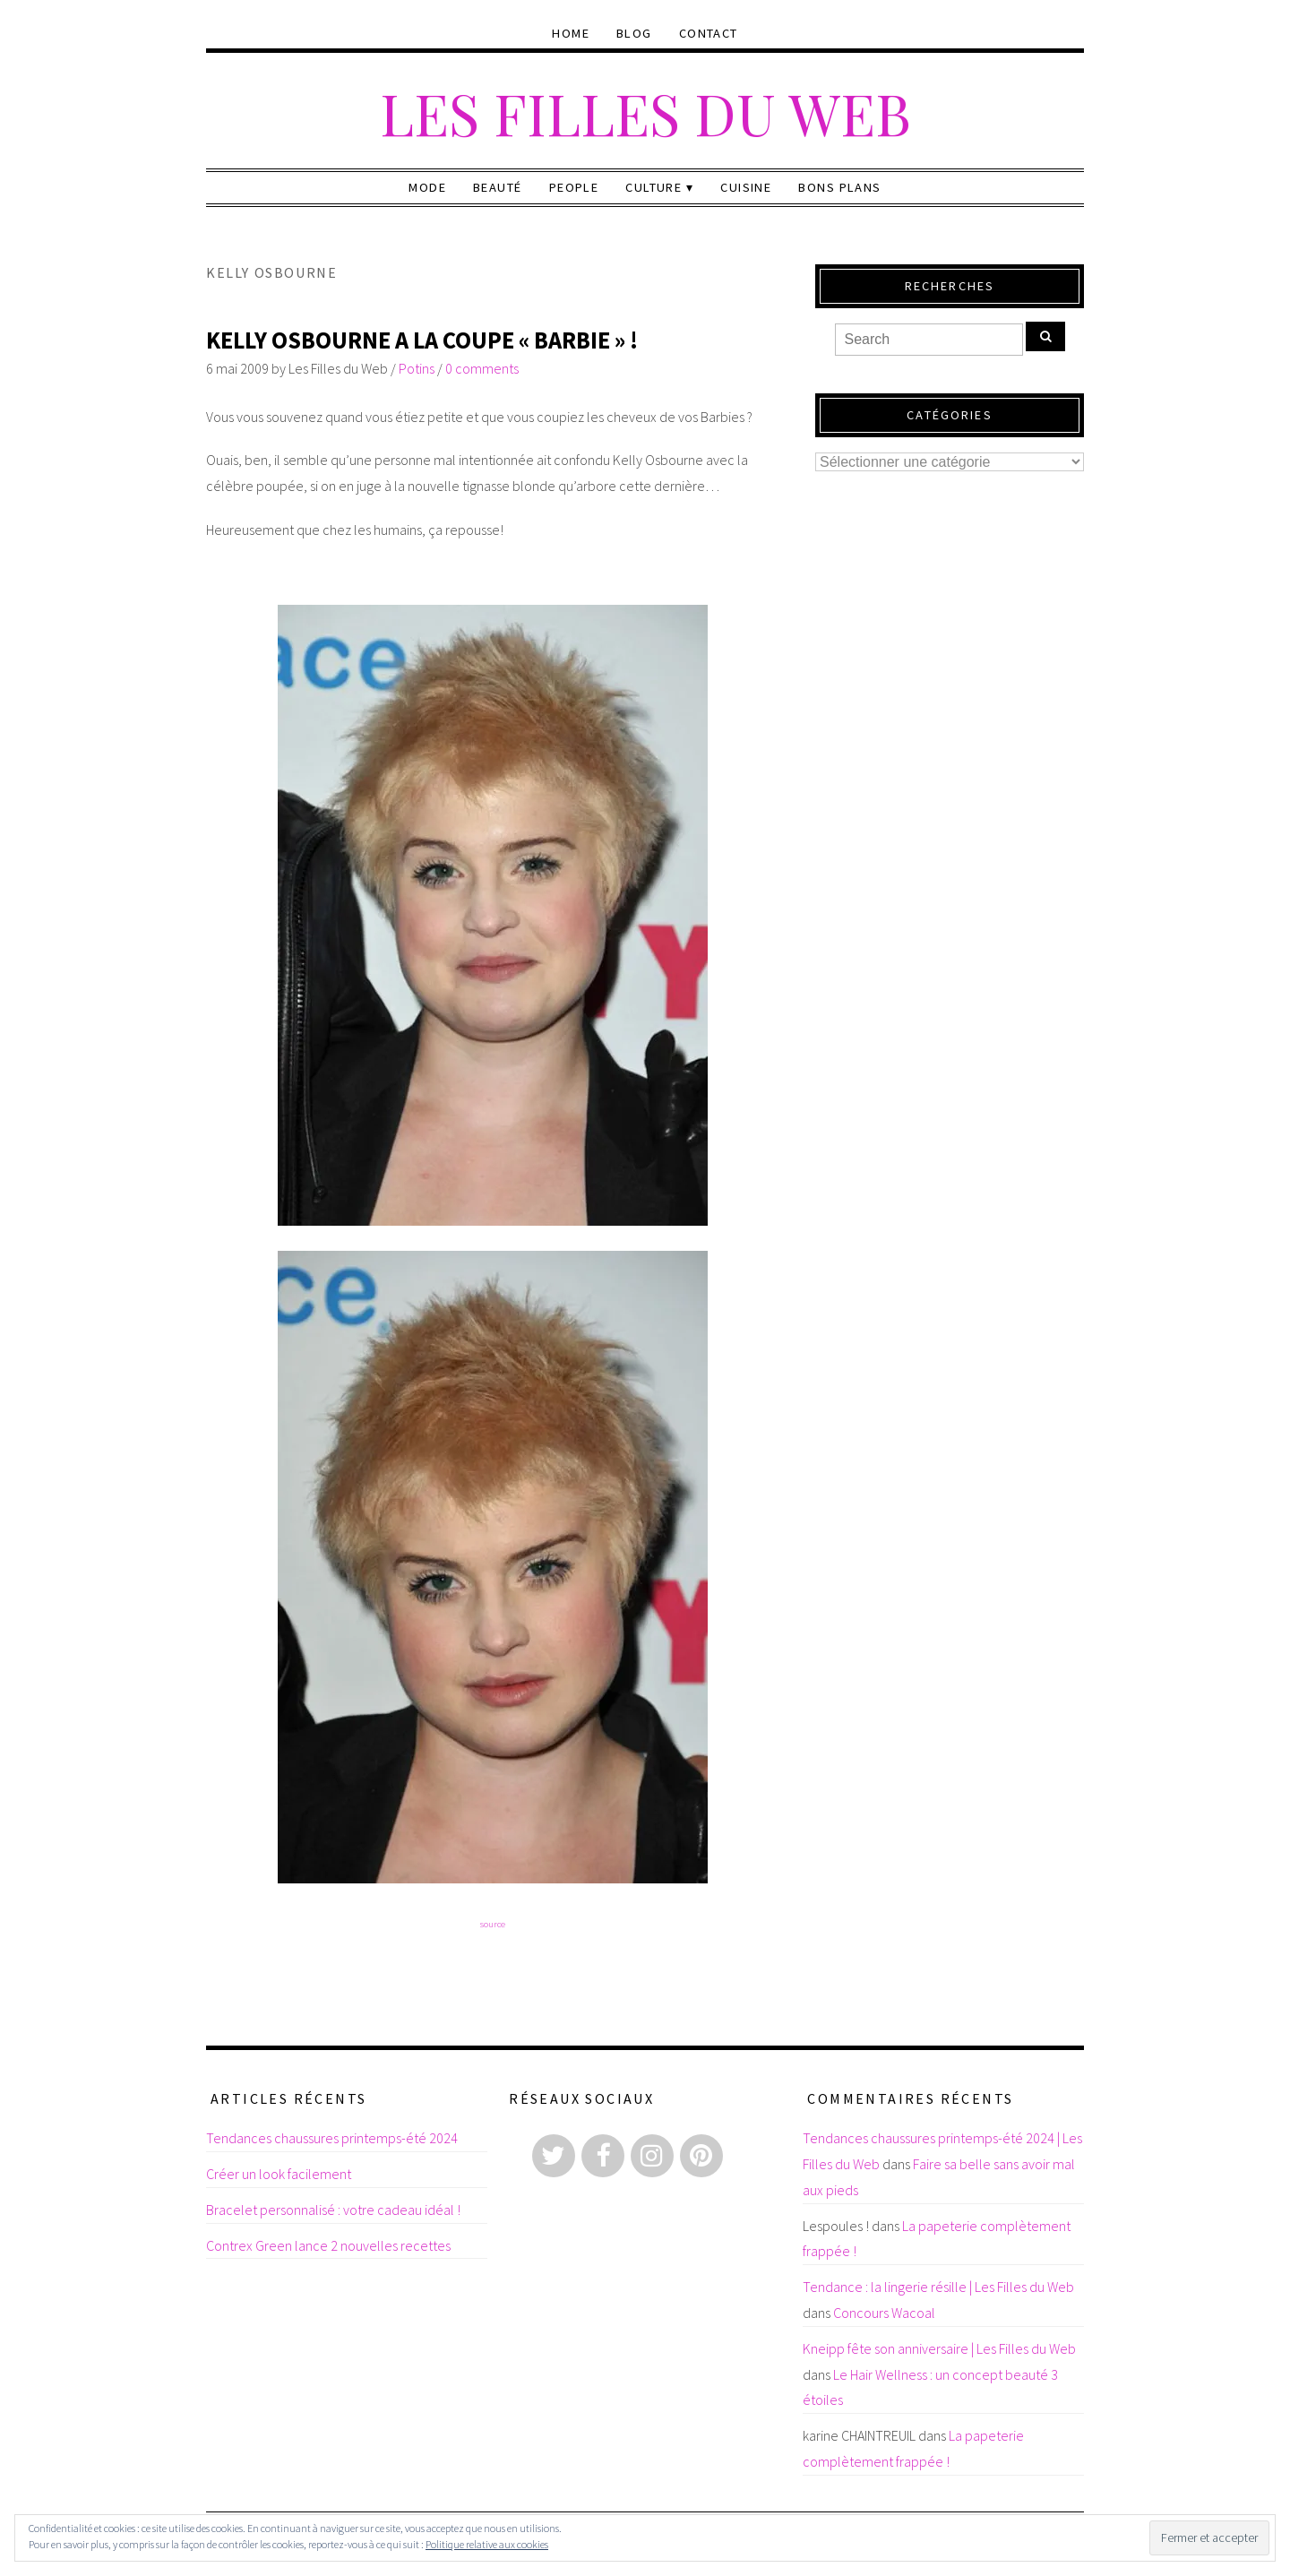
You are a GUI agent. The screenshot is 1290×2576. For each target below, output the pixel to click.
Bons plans (839, 187)
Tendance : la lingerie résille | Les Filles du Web (938, 2287)
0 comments (482, 368)
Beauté (497, 187)
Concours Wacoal (884, 2313)
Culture (653, 187)
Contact (708, 33)
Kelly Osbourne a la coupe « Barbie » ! (422, 340)
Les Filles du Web (645, 112)
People (574, 187)
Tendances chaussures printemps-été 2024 (332, 2138)
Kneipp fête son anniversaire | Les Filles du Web (939, 2348)
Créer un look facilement (278, 2174)
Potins (416, 368)
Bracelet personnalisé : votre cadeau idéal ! (333, 2209)
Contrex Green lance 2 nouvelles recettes (328, 2245)
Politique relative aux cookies (487, 2544)
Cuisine (745, 187)
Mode (427, 187)
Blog (634, 33)
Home (570, 33)
